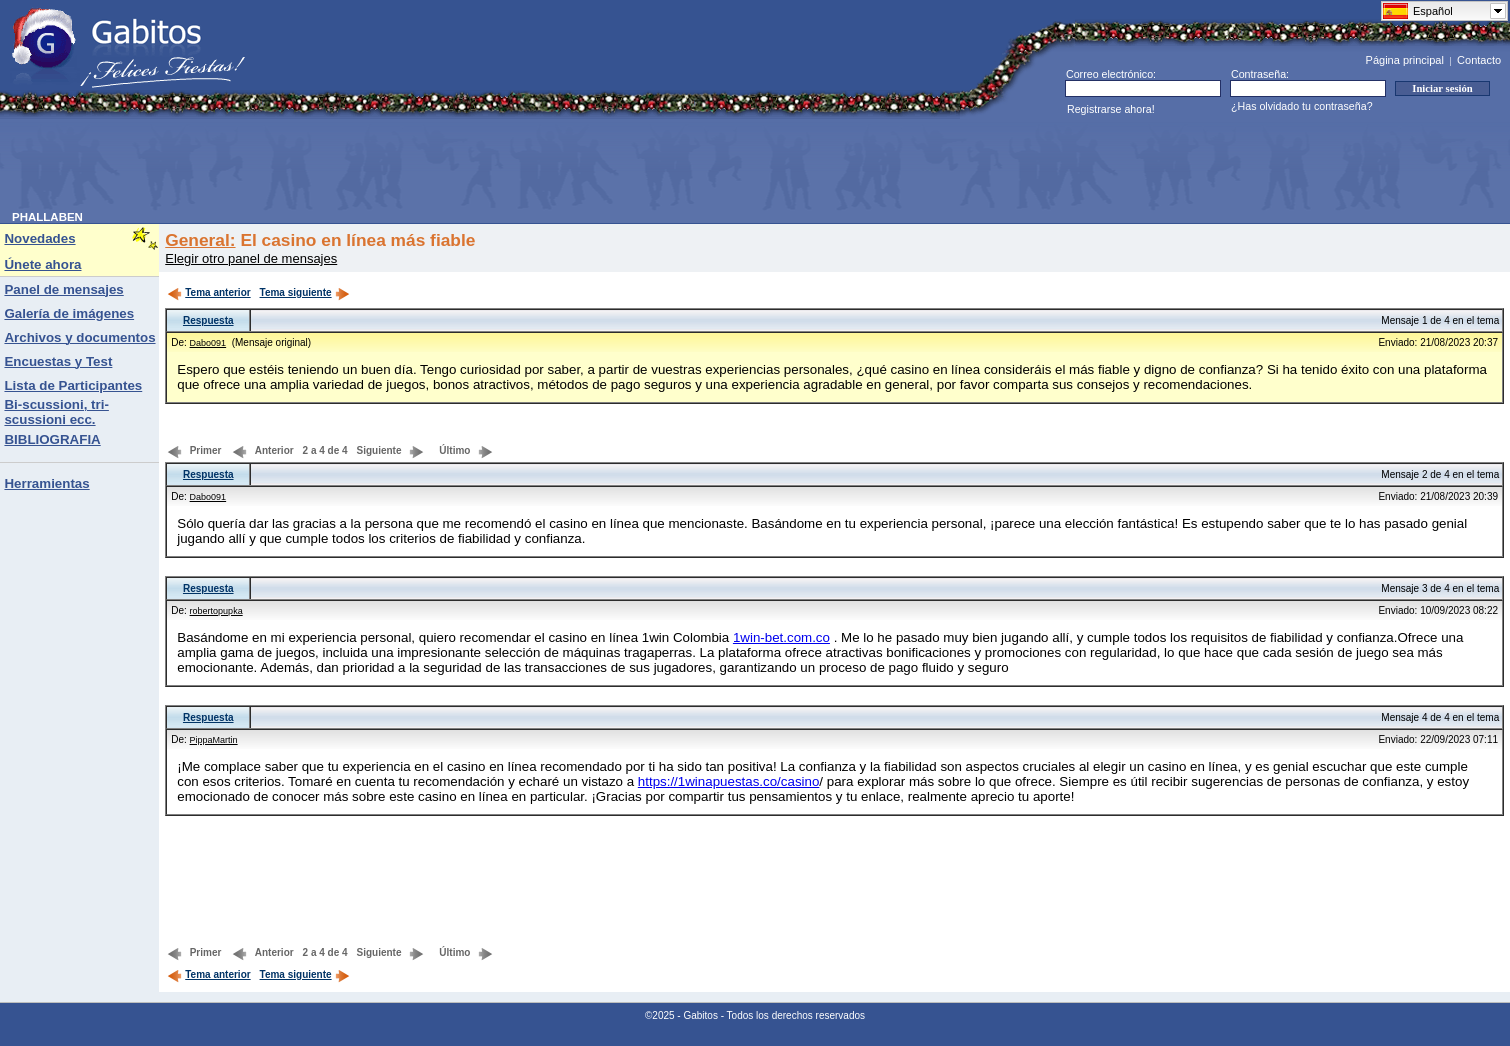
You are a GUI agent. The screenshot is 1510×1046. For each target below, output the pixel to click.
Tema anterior (208, 292)
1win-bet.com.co (781, 637)
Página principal (1405, 60)
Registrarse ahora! (1111, 109)
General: (200, 240)
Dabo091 (208, 343)
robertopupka (216, 611)
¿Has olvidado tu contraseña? (1302, 106)
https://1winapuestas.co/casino (729, 781)
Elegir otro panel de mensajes (251, 258)
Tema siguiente (305, 292)
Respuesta (208, 320)
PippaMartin (214, 740)
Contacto (1479, 60)
